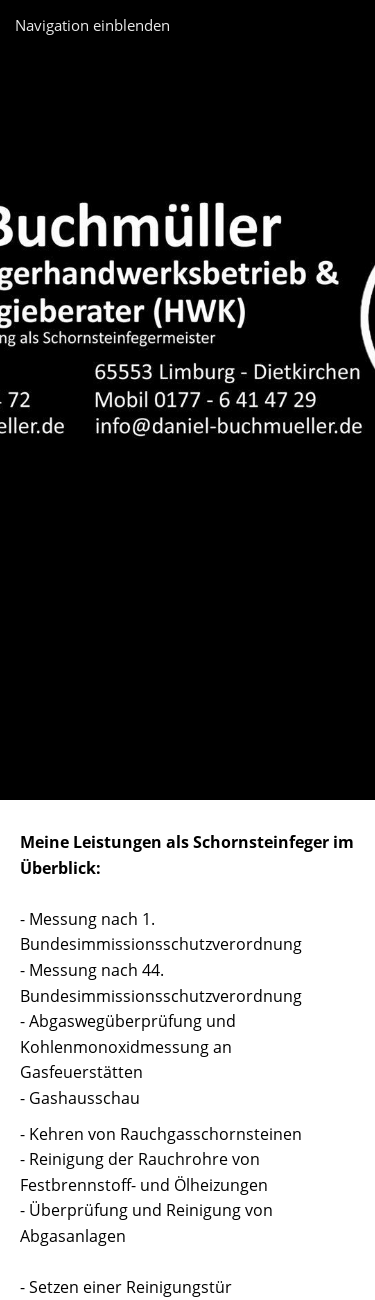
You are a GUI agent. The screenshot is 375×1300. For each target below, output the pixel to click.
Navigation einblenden (92, 25)
